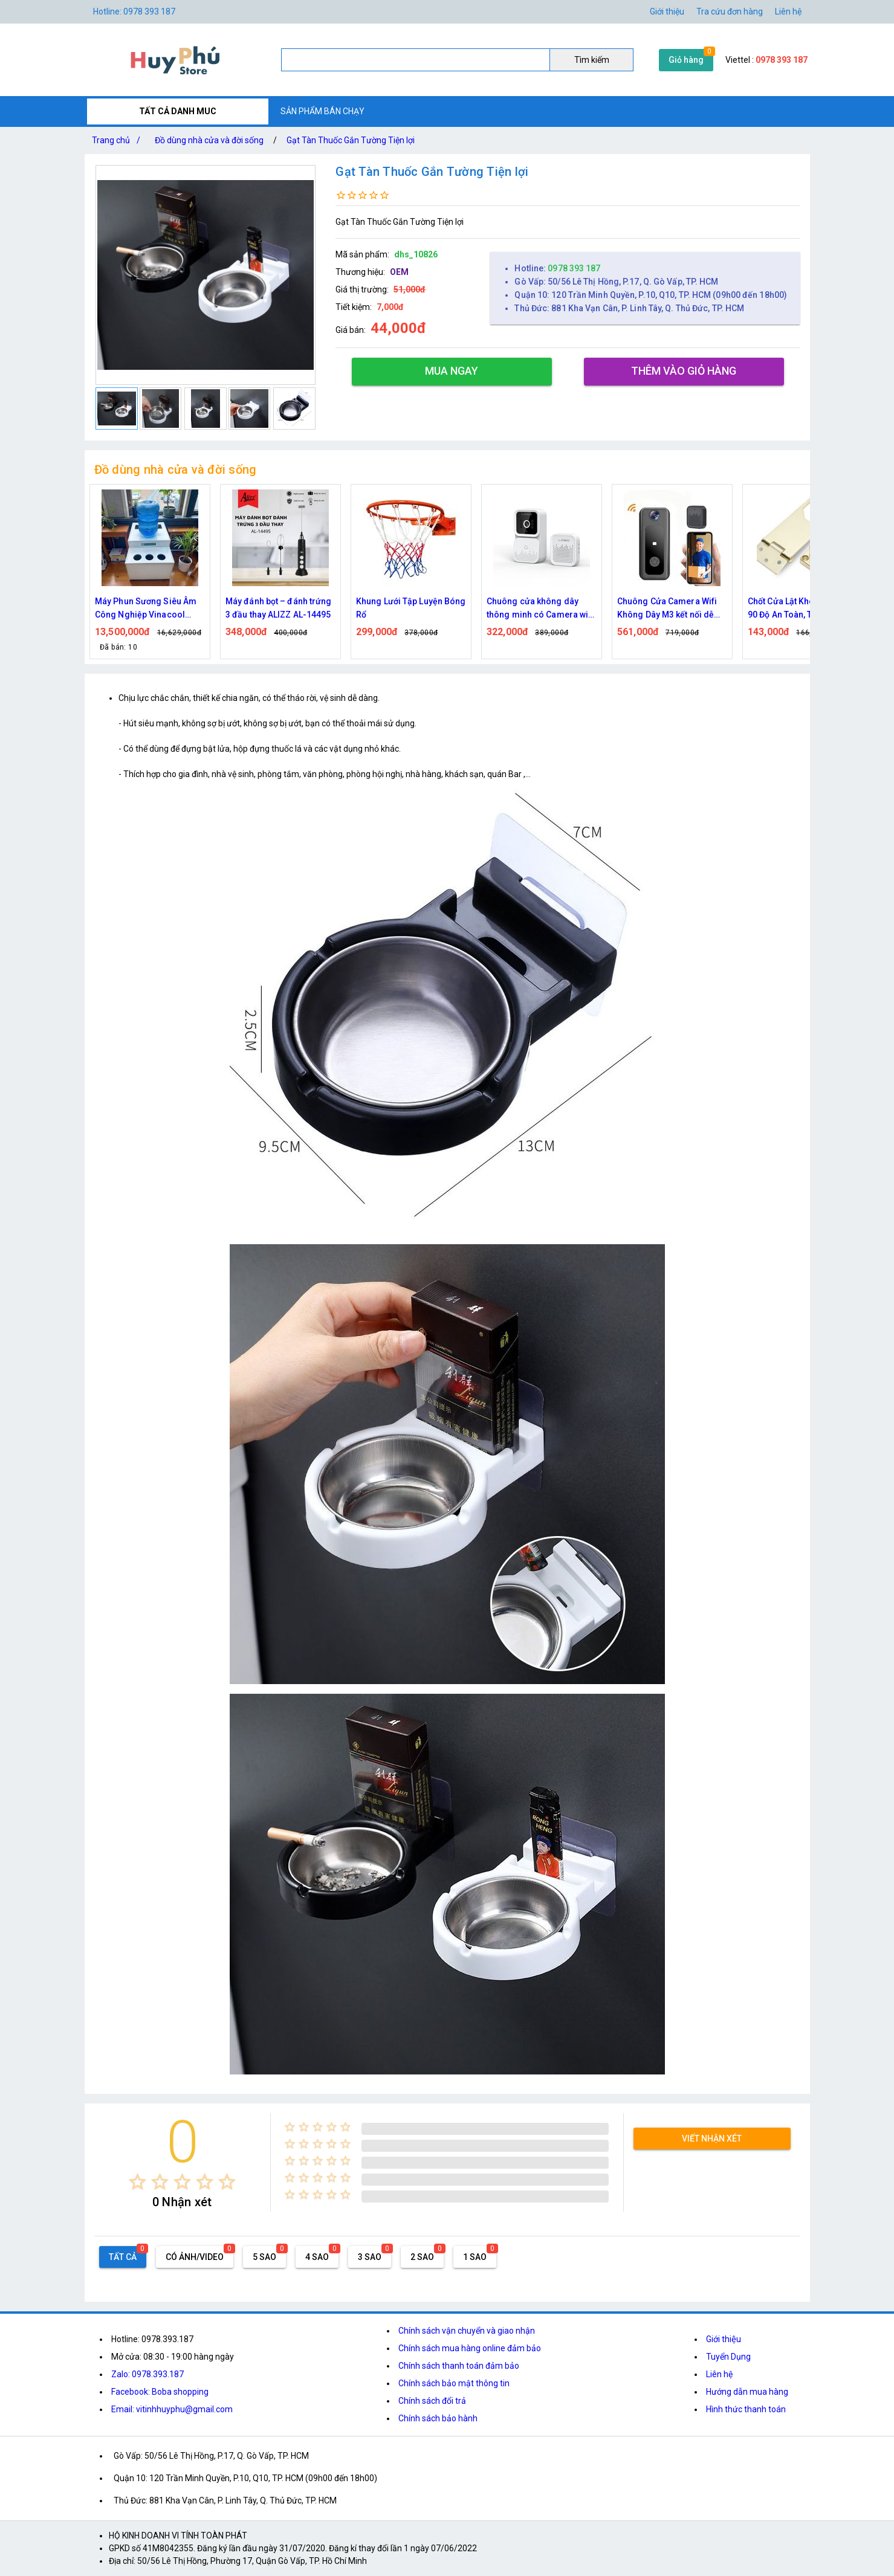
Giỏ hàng (686, 60)
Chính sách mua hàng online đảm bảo (469, 2348)
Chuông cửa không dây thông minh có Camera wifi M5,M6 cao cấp (540, 608)
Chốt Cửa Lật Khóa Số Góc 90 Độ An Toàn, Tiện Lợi (799, 607)
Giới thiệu (667, 11)
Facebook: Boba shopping (160, 2392)
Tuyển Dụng (728, 2356)
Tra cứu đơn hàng (729, 11)
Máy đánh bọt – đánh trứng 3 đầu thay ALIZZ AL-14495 (278, 607)
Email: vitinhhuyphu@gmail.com (172, 2409)
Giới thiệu (723, 2339)
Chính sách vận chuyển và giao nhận (466, 2331)
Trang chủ (118, 140)
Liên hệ (788, 11)
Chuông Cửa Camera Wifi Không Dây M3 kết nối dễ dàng (667, 608)
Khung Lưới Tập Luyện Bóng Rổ (411, 607)
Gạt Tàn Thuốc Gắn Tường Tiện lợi (351, 140)
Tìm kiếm (591, 60)
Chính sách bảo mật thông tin (454, 2383)
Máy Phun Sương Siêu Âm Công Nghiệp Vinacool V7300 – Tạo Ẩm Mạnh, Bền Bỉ (148, 608)
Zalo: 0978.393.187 (147, 2374)
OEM (399, 272)
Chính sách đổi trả (432, 2401)
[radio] (137, 2181)
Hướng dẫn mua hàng (747, 2392)
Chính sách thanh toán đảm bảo (458, 2366)
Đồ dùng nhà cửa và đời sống (209, 140)
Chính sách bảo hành (438, 2418)
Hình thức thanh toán (746, 2409)
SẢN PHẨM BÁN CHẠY (322, 111)
